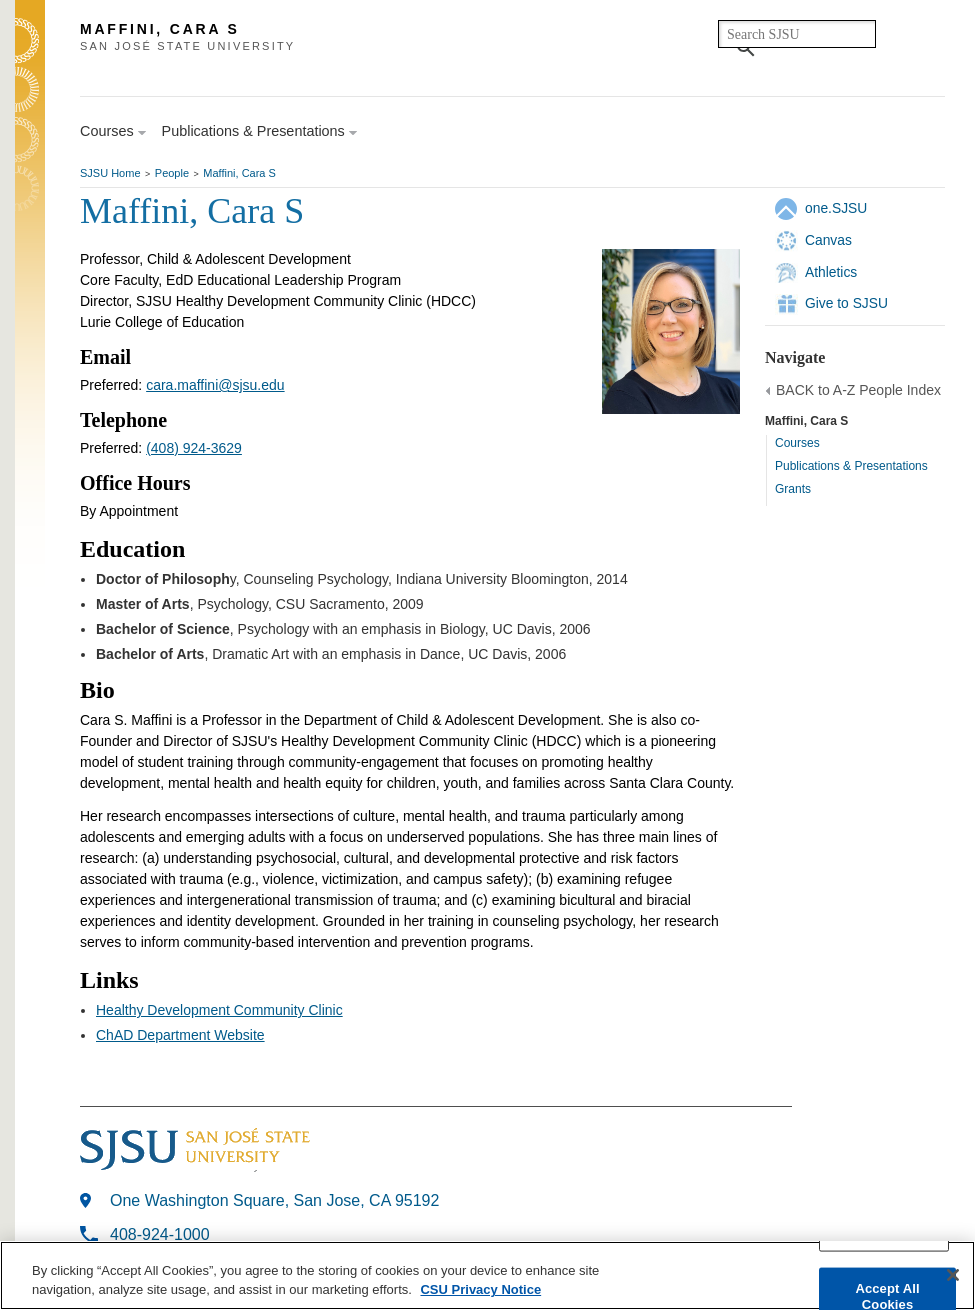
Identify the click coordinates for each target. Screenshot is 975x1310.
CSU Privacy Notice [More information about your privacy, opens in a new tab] (480, 1289)
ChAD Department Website (180, 1035)
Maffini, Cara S (239, 173)
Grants (793, 489)
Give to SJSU (846, 303)
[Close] (953, 1275)
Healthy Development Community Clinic (219, 1010)
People (172, 173)
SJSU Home (110, 173)
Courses (797, 443)
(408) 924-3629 (194, 448)
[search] (797, 34)
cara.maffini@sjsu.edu (215, 385)
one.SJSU (836, 208)
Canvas (828, 240)
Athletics (831, 272)
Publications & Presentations (851, 466)
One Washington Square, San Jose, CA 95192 (274, 1200)
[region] (487, 1275)
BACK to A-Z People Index (858, 390)
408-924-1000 (160, 1234)
